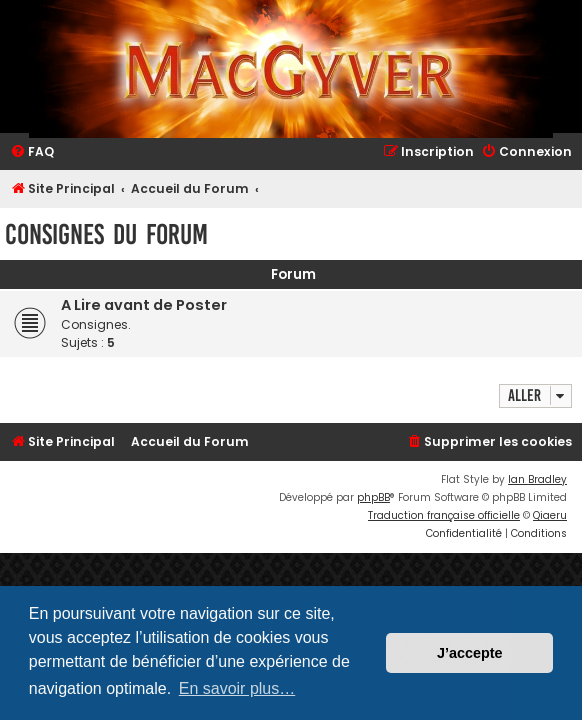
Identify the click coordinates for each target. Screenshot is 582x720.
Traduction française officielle (444, 515)
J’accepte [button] (470, 653)
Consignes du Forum (106, 234)
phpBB (373, 497)
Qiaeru (550, 515)
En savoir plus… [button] (237, 688)
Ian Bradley (537, 479)
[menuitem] (32, 152)
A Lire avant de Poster (144, 305)
